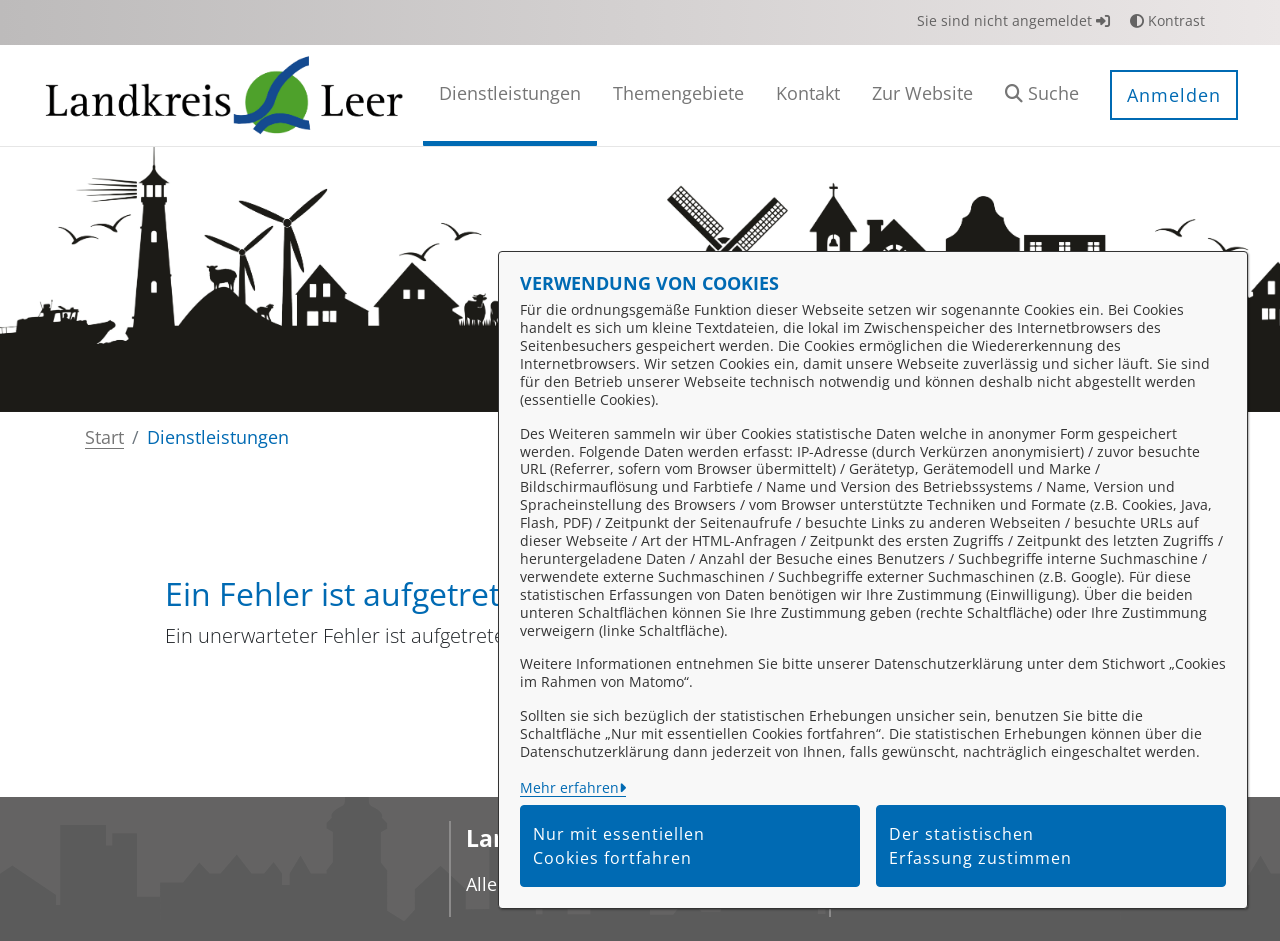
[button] (1042, 95)
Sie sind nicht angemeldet (1013, 20)
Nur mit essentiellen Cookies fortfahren (619, 846)
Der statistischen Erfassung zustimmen (980, 846)
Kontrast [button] (1167, 20)
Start (104, 437)
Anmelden (1174, 95)
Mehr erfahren (569, 787)
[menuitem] (510, 95)
